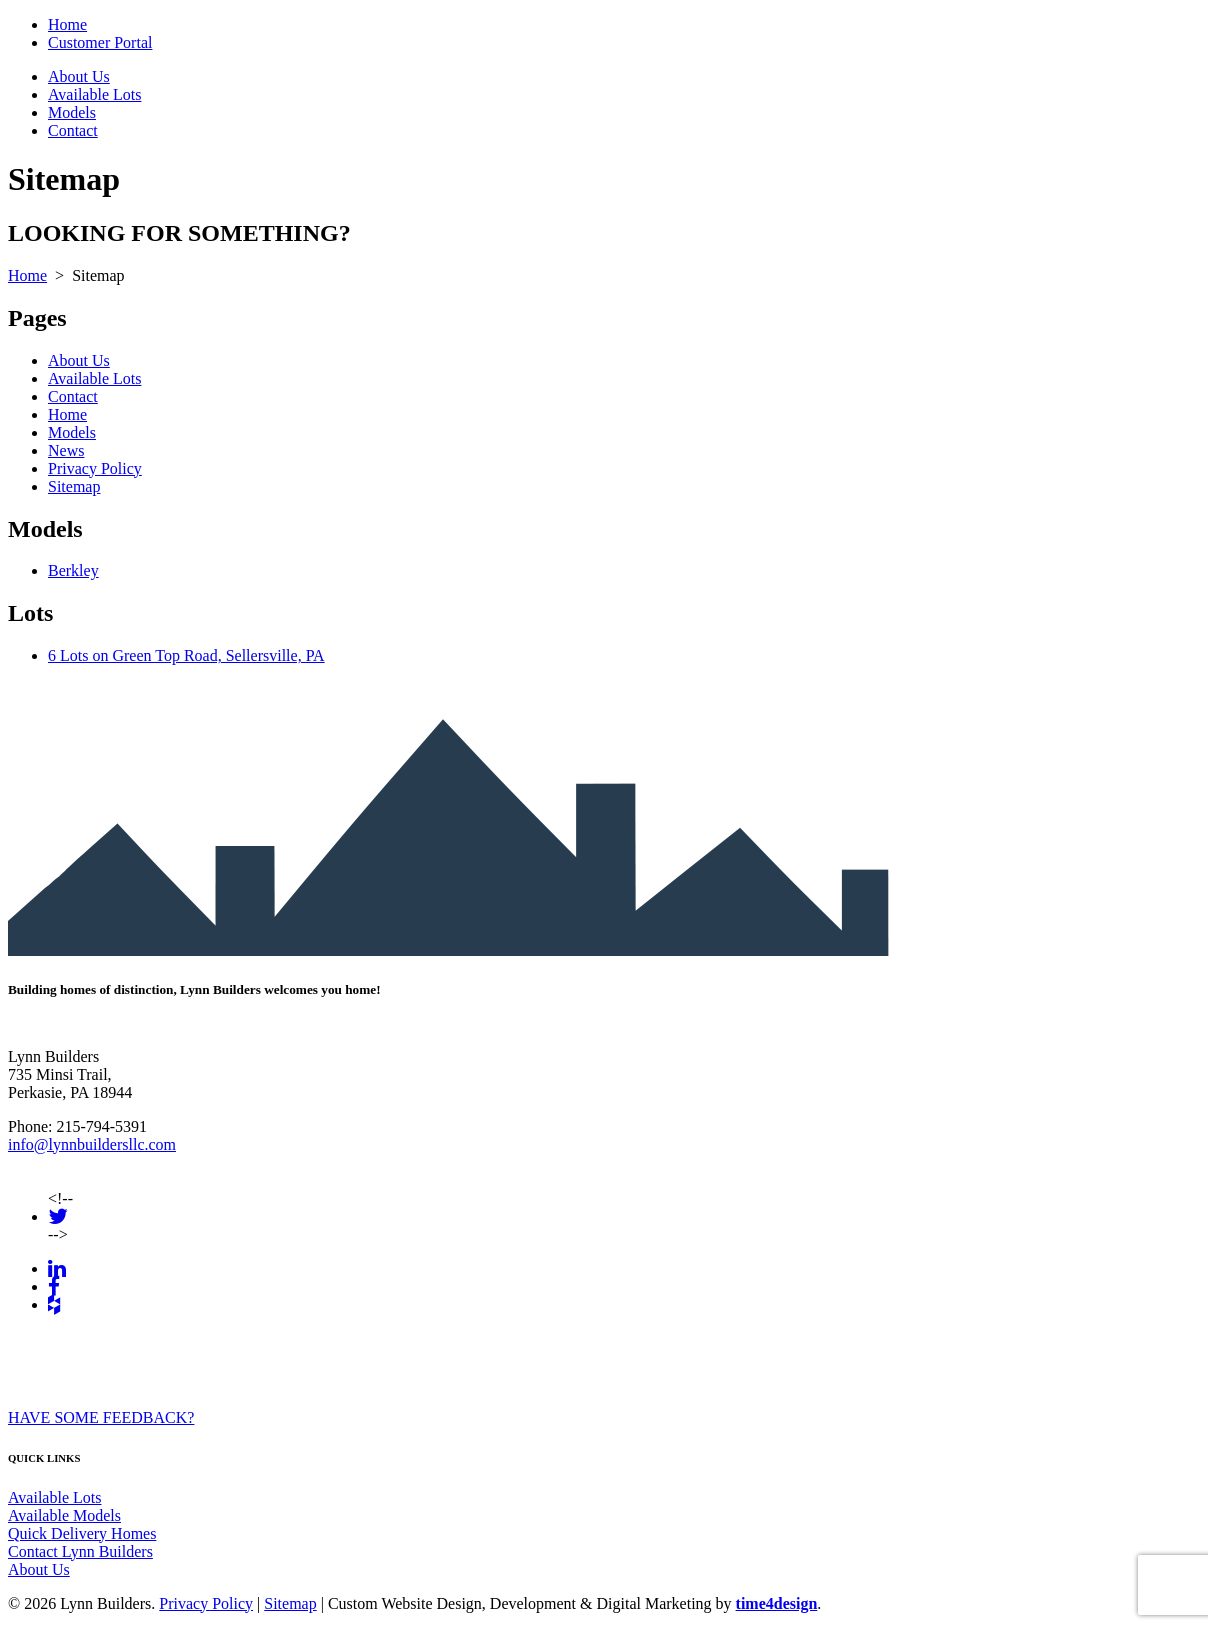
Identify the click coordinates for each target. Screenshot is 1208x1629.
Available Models (64, 1515)
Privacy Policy (95, 468)
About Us (79, 76)
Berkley (73, 570)
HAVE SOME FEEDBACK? (101, 1417)
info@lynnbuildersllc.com (92, 1144)
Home (67, 24)
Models (72, 112)
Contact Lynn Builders (80, 1551)
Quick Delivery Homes (82, 1533)
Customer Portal (100, 42)
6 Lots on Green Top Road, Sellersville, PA (186, 655)
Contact (73, 130)
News (66, 450)
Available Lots (94, 94)
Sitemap (74, 486)
